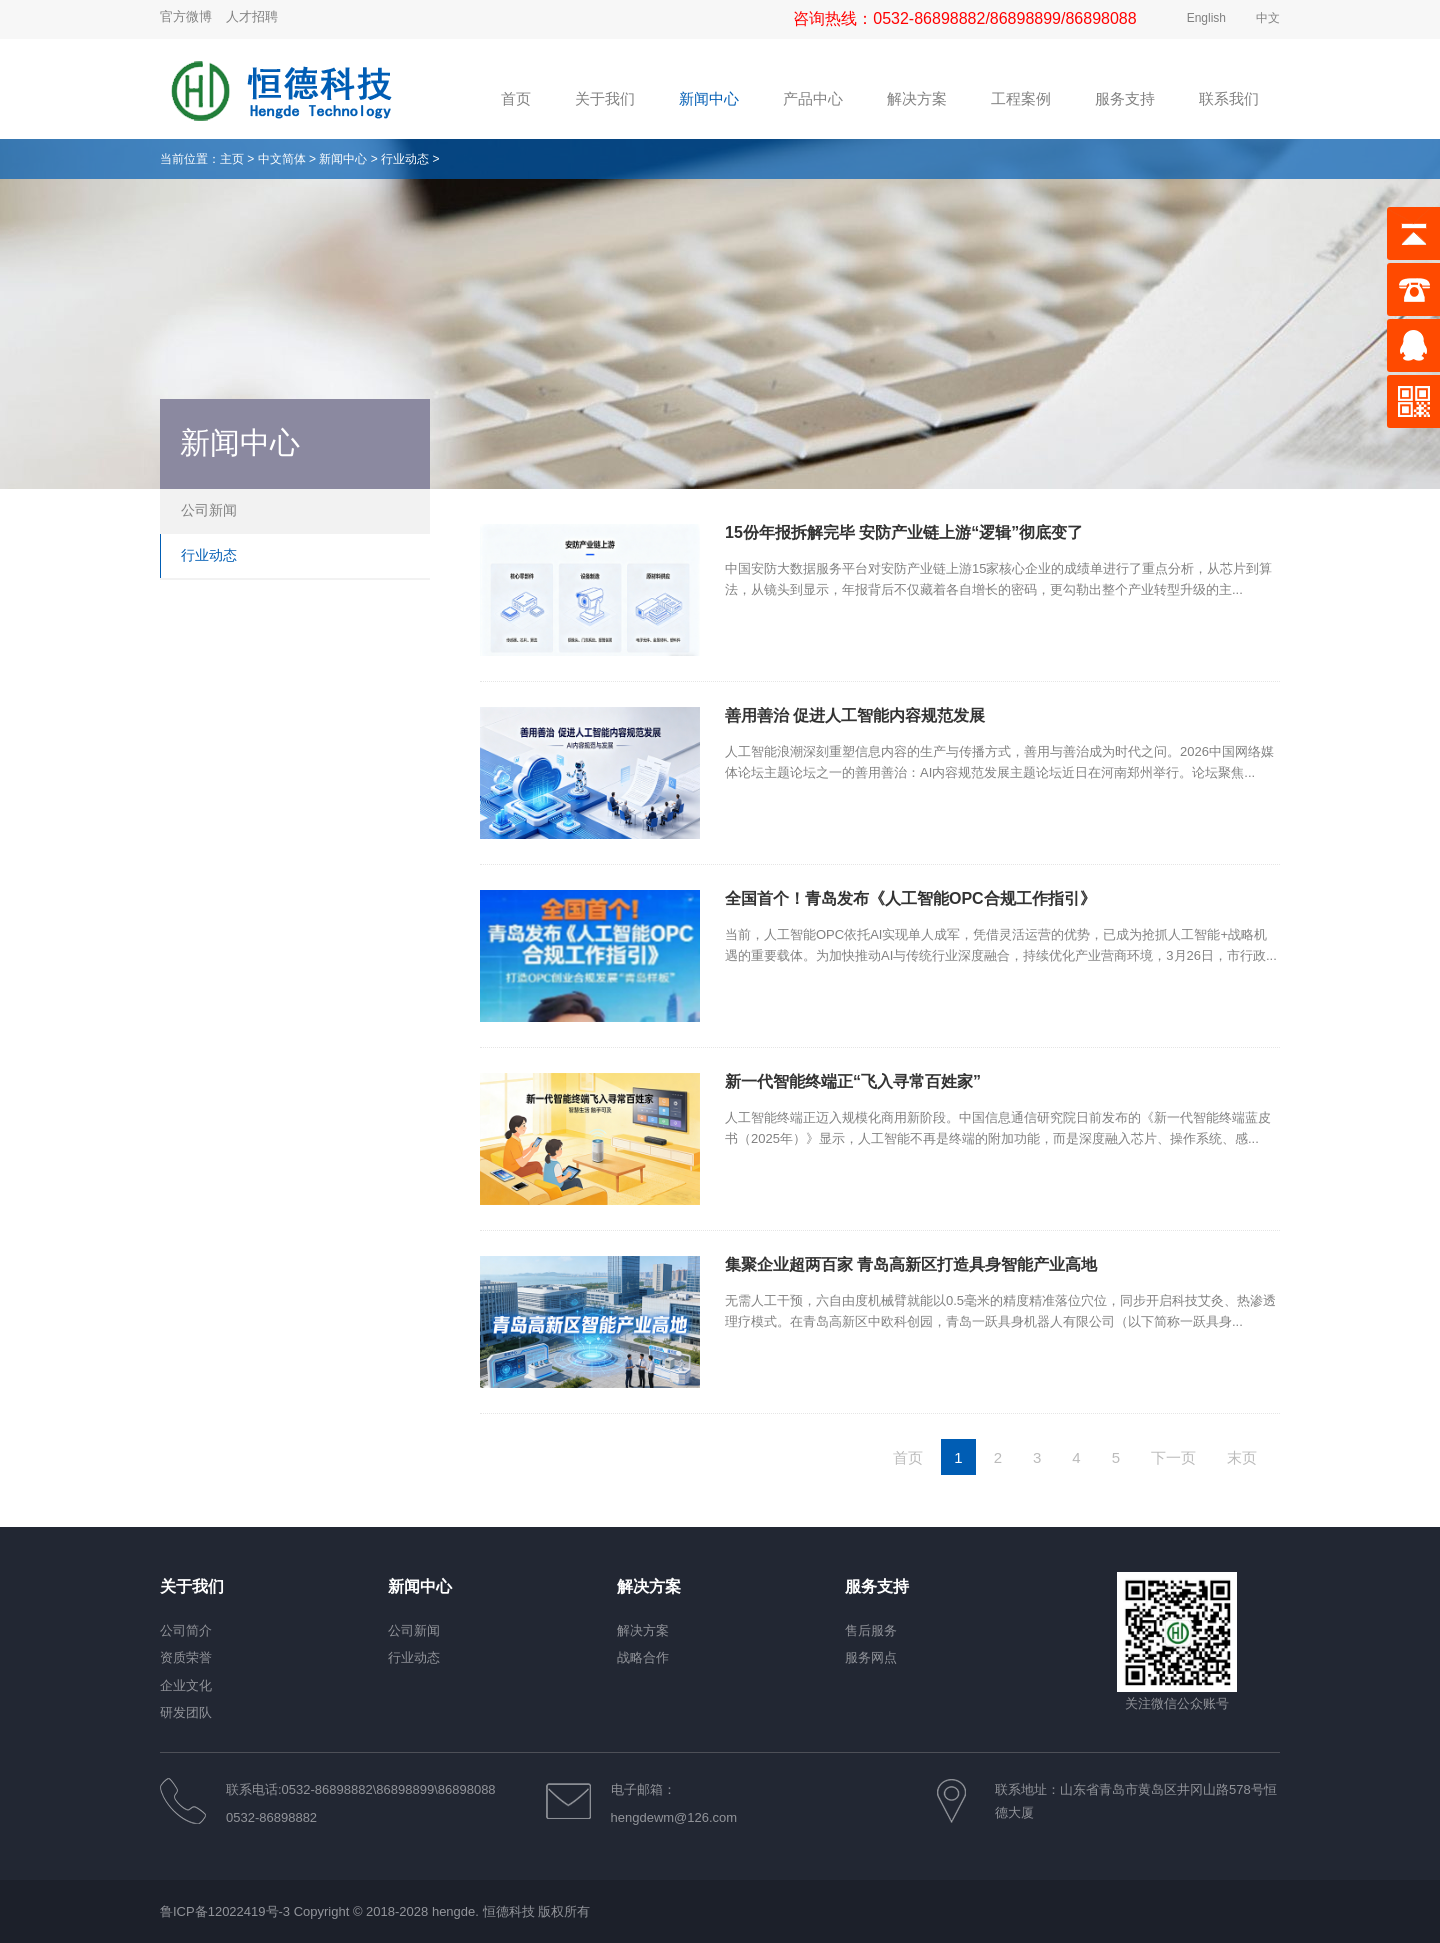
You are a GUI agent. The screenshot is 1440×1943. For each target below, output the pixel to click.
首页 (908, 1457)
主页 (232, 159)
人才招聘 (252, 16)
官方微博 (186, 16)
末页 (1242, 1457)
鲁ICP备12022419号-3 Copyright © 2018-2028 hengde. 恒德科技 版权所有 (375, 1911)
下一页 (1173, 1457)
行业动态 (405, 159)
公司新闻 (209, 510)
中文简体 (282, 159)
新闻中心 (343, 159)
